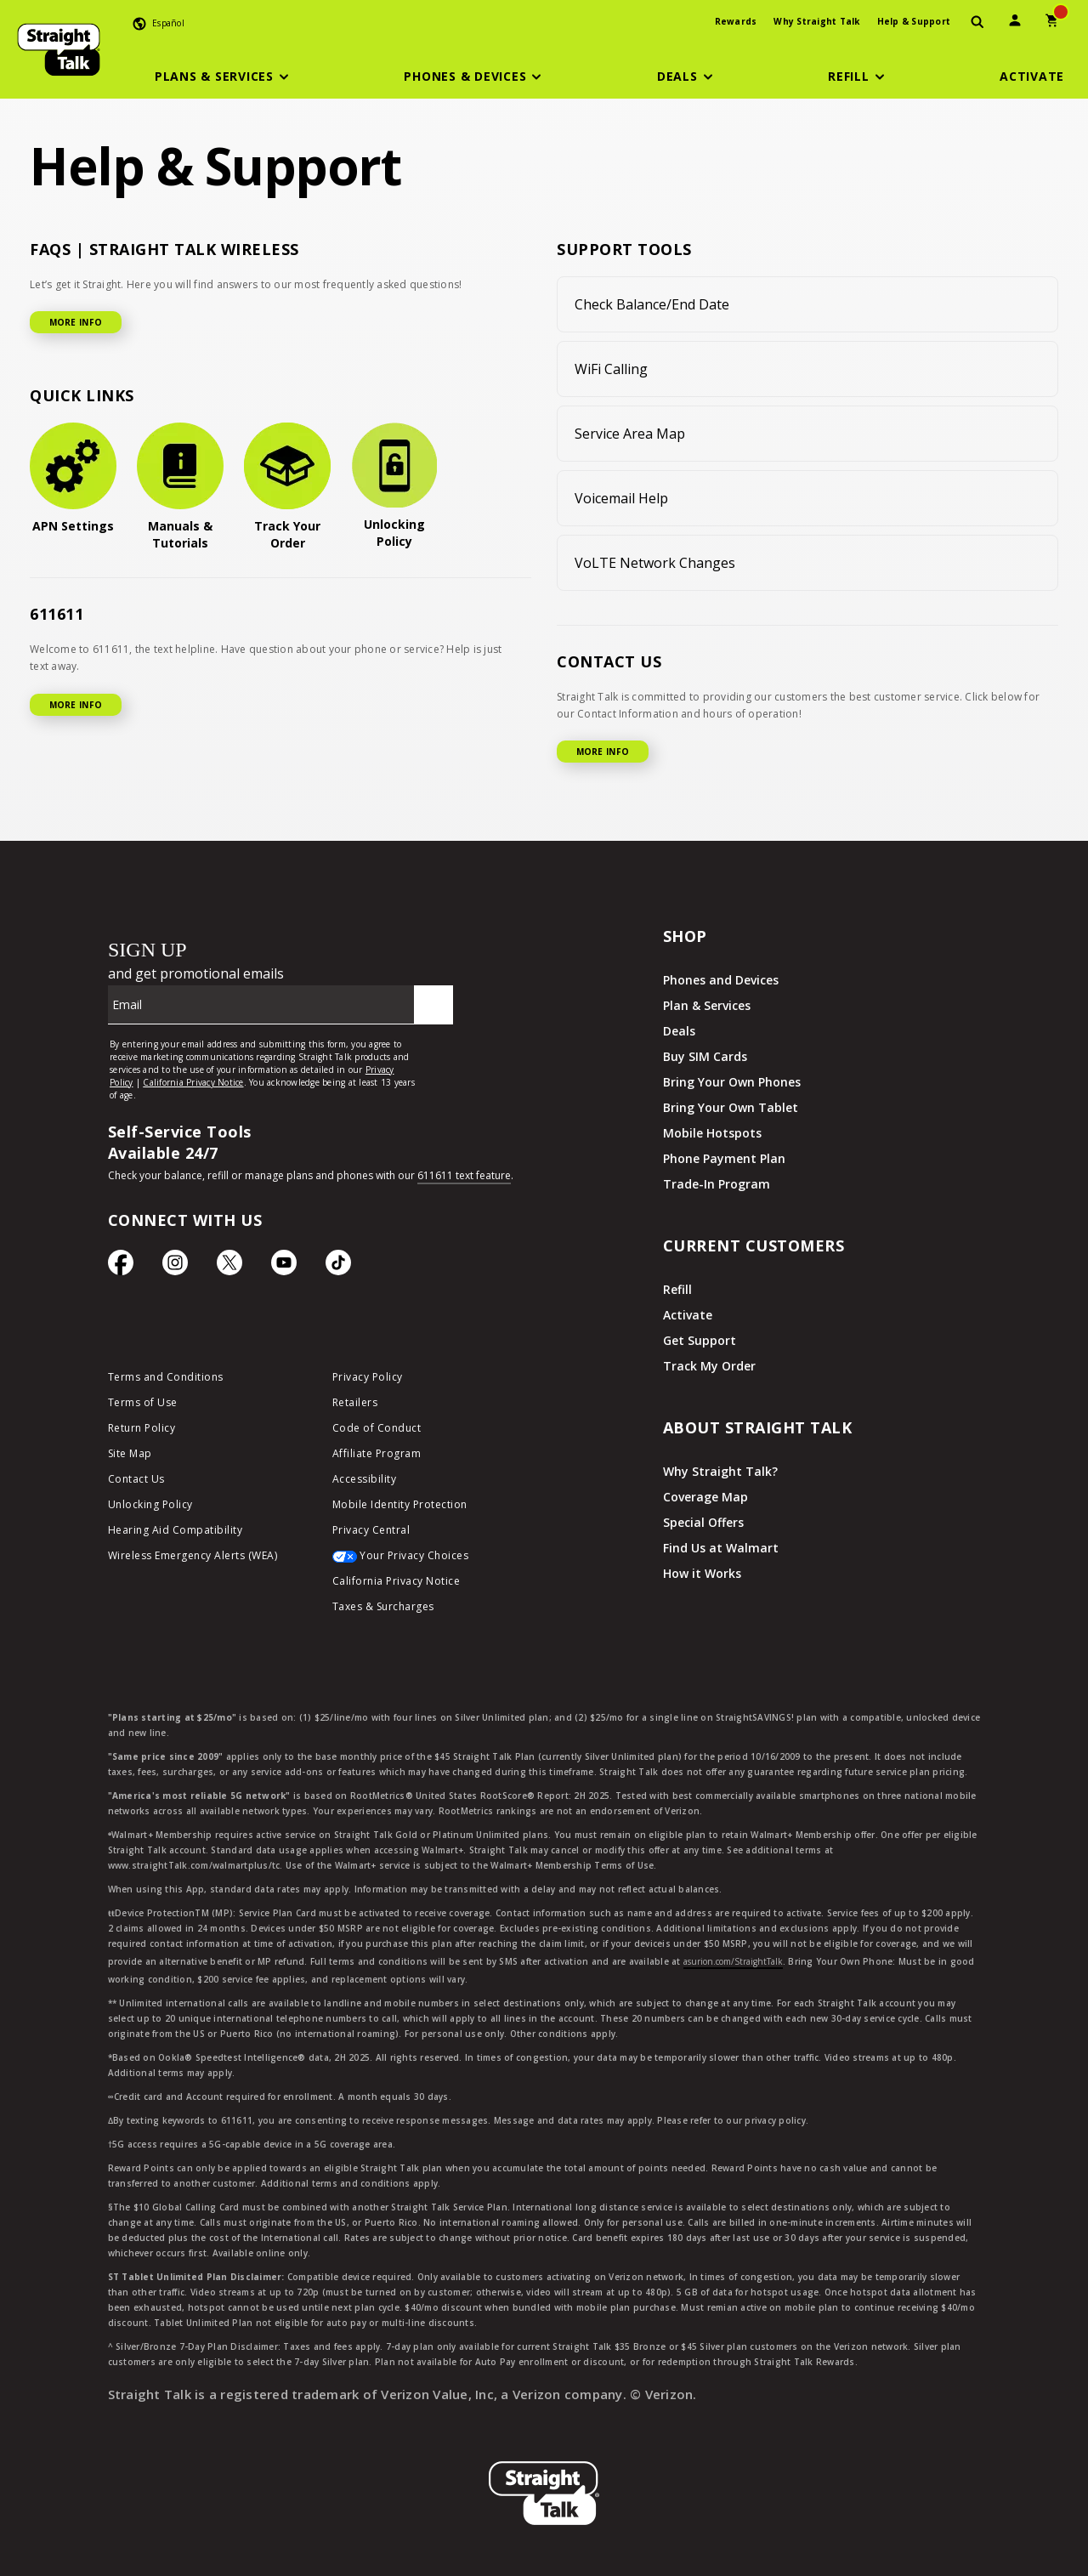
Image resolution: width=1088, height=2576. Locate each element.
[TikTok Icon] (338, 1267)
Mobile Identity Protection (400, 1504)
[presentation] (977, 22)
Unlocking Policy (150, 1504)
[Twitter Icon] (229, 1267)
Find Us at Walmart (721, 1548)
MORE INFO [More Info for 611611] (76, 705)
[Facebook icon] (120, 1267)
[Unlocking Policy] (394, 486)
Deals (679, 1031)
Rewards (736, 21)
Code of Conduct (377, 1428)
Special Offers (703, 1522)
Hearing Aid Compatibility (175, 1530)
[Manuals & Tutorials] (180, 487)
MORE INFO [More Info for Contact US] (603, 751)
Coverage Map (705, 1497)
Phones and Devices (721, 980)
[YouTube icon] (284, 1267)
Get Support (699, 1340)
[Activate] (1032, 76)
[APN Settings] (73, 479)
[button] (224, 76)
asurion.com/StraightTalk (733, 1961)
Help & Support (914, 21)
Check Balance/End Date (652, 304)
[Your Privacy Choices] (431, 1560)
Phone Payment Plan (724, 1158)
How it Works (702, 1573)
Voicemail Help (621, 498)
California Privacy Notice (396, 1581)
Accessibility (364, 1479)
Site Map (130, 1453)
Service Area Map (630, 433)
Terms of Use (143, 1402)
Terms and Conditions (166, 1377)
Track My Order (709, 1366)
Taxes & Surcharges (383, 1606)
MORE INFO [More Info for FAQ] (76, 322)
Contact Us (136, 1479)
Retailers (355, 1402)
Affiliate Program (377, 1453)
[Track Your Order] (287, 487)
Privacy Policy (367, 1377)
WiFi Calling (611, 369)
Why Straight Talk (816, 21)
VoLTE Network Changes (655, 562)
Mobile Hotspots (712, 1133)
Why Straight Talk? (720, 1471)
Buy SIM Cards (705, 1056)
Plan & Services (707, 1005)
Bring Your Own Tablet (730, 1107)
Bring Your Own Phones (732, 1082)
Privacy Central (371, 1530)
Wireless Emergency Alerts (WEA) (193, 1555)
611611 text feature (464, 1175)
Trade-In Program (716, 1184)
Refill (677, 1289)
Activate (687, 1315)
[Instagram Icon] (175, 1267)
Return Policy (142, 1428)
